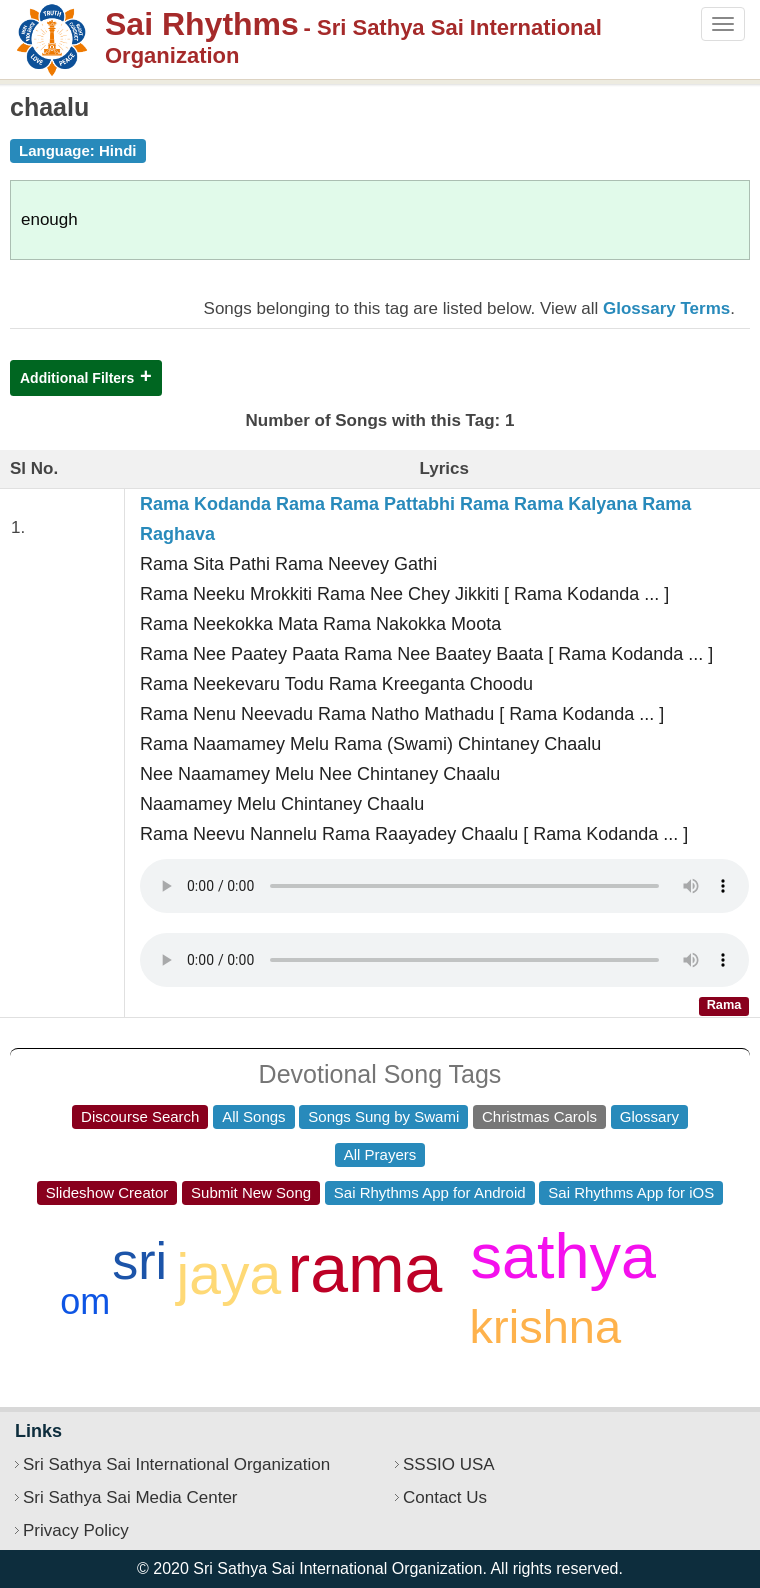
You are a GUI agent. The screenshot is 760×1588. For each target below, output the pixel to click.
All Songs (253, 1116)
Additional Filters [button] (77, 378)
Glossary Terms (666, 308)
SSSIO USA (449, 1464)
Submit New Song (251, 1192)
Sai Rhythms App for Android (430, 1192)
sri (139, 1261)
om (85, 1301)
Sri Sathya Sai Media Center (130, 1497)
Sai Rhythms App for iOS (631, 1192)
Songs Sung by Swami (383, 1116)
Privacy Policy (76, 1530)
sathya (563, 1256)
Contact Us (445, 1497)
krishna (546, 1326)
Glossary (649, 1116)
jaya (229, 1274)
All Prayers (380, 1154)
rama (365, 1268)
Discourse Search (140, 1116)
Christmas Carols (539, 1116)
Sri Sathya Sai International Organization (176, 1464)
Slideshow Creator (107, 1192)
